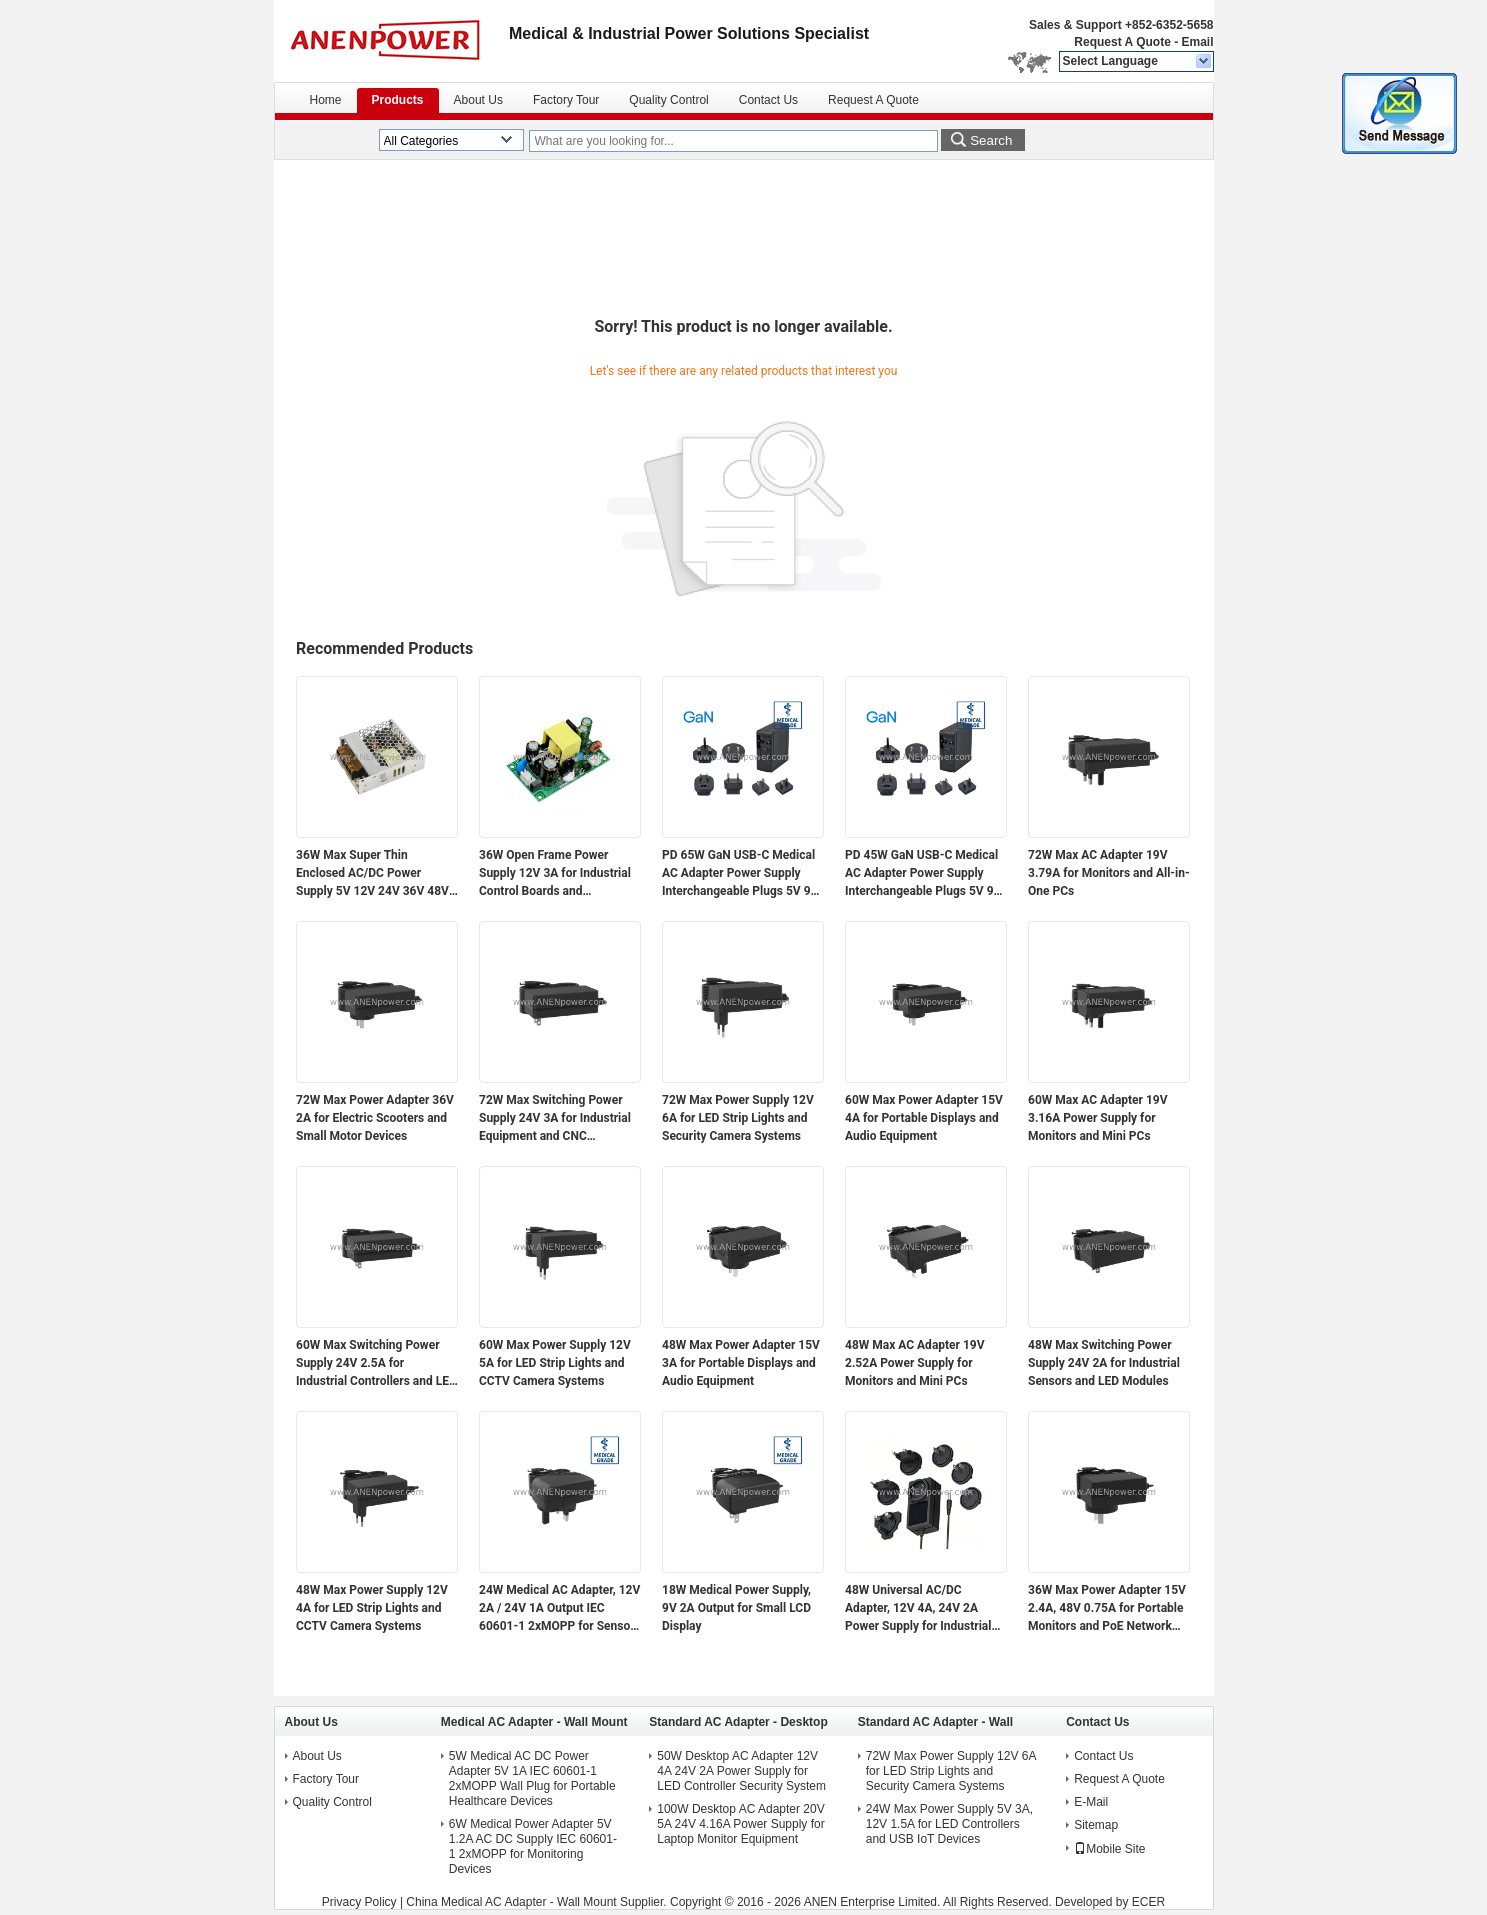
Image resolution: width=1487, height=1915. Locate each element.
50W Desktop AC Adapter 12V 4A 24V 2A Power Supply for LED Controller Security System (741, 1771)
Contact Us (768, 100)
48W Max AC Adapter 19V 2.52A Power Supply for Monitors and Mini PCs (915, 1363)
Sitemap (1096, 1825)
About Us (478, 100)
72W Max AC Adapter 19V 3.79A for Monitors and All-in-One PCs (1109, 873)
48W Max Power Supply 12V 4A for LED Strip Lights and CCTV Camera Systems (372, 1608)
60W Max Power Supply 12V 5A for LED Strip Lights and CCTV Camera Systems (555, 1363)
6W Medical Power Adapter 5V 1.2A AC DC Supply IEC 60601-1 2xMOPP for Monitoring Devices (533, 1846)
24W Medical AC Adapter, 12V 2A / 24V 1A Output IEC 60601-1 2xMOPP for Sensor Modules (559, 1609)
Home (326, 100)
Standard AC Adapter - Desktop (738, 1722)
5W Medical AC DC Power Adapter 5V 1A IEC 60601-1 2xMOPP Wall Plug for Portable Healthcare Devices (532, 1778)
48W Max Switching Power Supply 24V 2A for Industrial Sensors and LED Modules (1104, 1363)
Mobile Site (1109, 1849)
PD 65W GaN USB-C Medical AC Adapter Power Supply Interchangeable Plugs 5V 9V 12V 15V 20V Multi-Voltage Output (740, 874)
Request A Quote (1122, 42)
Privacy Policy (359, 1902)
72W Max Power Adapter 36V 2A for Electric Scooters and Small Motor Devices (375, 1118)
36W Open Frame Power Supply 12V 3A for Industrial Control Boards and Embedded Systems (555, 874)
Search (991, 140)
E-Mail (1091, 1802)
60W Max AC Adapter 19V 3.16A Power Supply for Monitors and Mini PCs (1098, 1118)
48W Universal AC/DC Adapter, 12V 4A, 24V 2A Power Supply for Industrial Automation (918, 1609)
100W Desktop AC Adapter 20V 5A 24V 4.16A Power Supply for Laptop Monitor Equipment (740, 1824)
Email (1197, 42)
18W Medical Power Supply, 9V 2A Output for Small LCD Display (736, 1608)
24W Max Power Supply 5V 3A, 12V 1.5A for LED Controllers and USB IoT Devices (949, 1824)
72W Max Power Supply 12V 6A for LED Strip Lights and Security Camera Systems (738, 1118)
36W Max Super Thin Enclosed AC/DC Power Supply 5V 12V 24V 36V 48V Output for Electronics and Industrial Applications (372, 874)
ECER (1148, 1902)
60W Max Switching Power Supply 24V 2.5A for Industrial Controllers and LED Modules (376, 1364)
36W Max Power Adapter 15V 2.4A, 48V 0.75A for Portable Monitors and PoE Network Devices (1107, 1609)
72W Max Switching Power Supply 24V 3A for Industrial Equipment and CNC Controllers (555, 1119)
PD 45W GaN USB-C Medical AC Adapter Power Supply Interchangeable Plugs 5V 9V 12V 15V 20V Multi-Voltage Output (923, 874)
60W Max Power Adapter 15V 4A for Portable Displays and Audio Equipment (924, 1118)
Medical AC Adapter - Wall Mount (534, 1722)
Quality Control (668, 100)
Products (398, 100)
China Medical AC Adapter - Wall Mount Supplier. (538, 1902)
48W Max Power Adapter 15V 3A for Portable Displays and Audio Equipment (741, 1363)
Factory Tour (566, 100)
